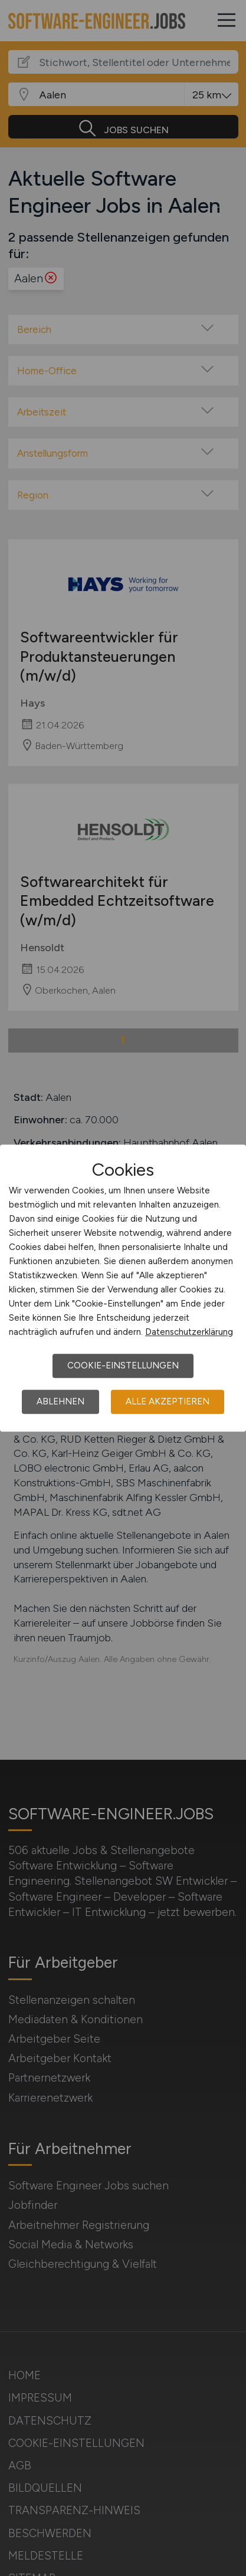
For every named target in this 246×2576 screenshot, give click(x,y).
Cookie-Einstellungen (123, 1365)
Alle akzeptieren (167, 1401)
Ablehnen (60, 1401)
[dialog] (123, 1288)
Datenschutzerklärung (189, 1332)
